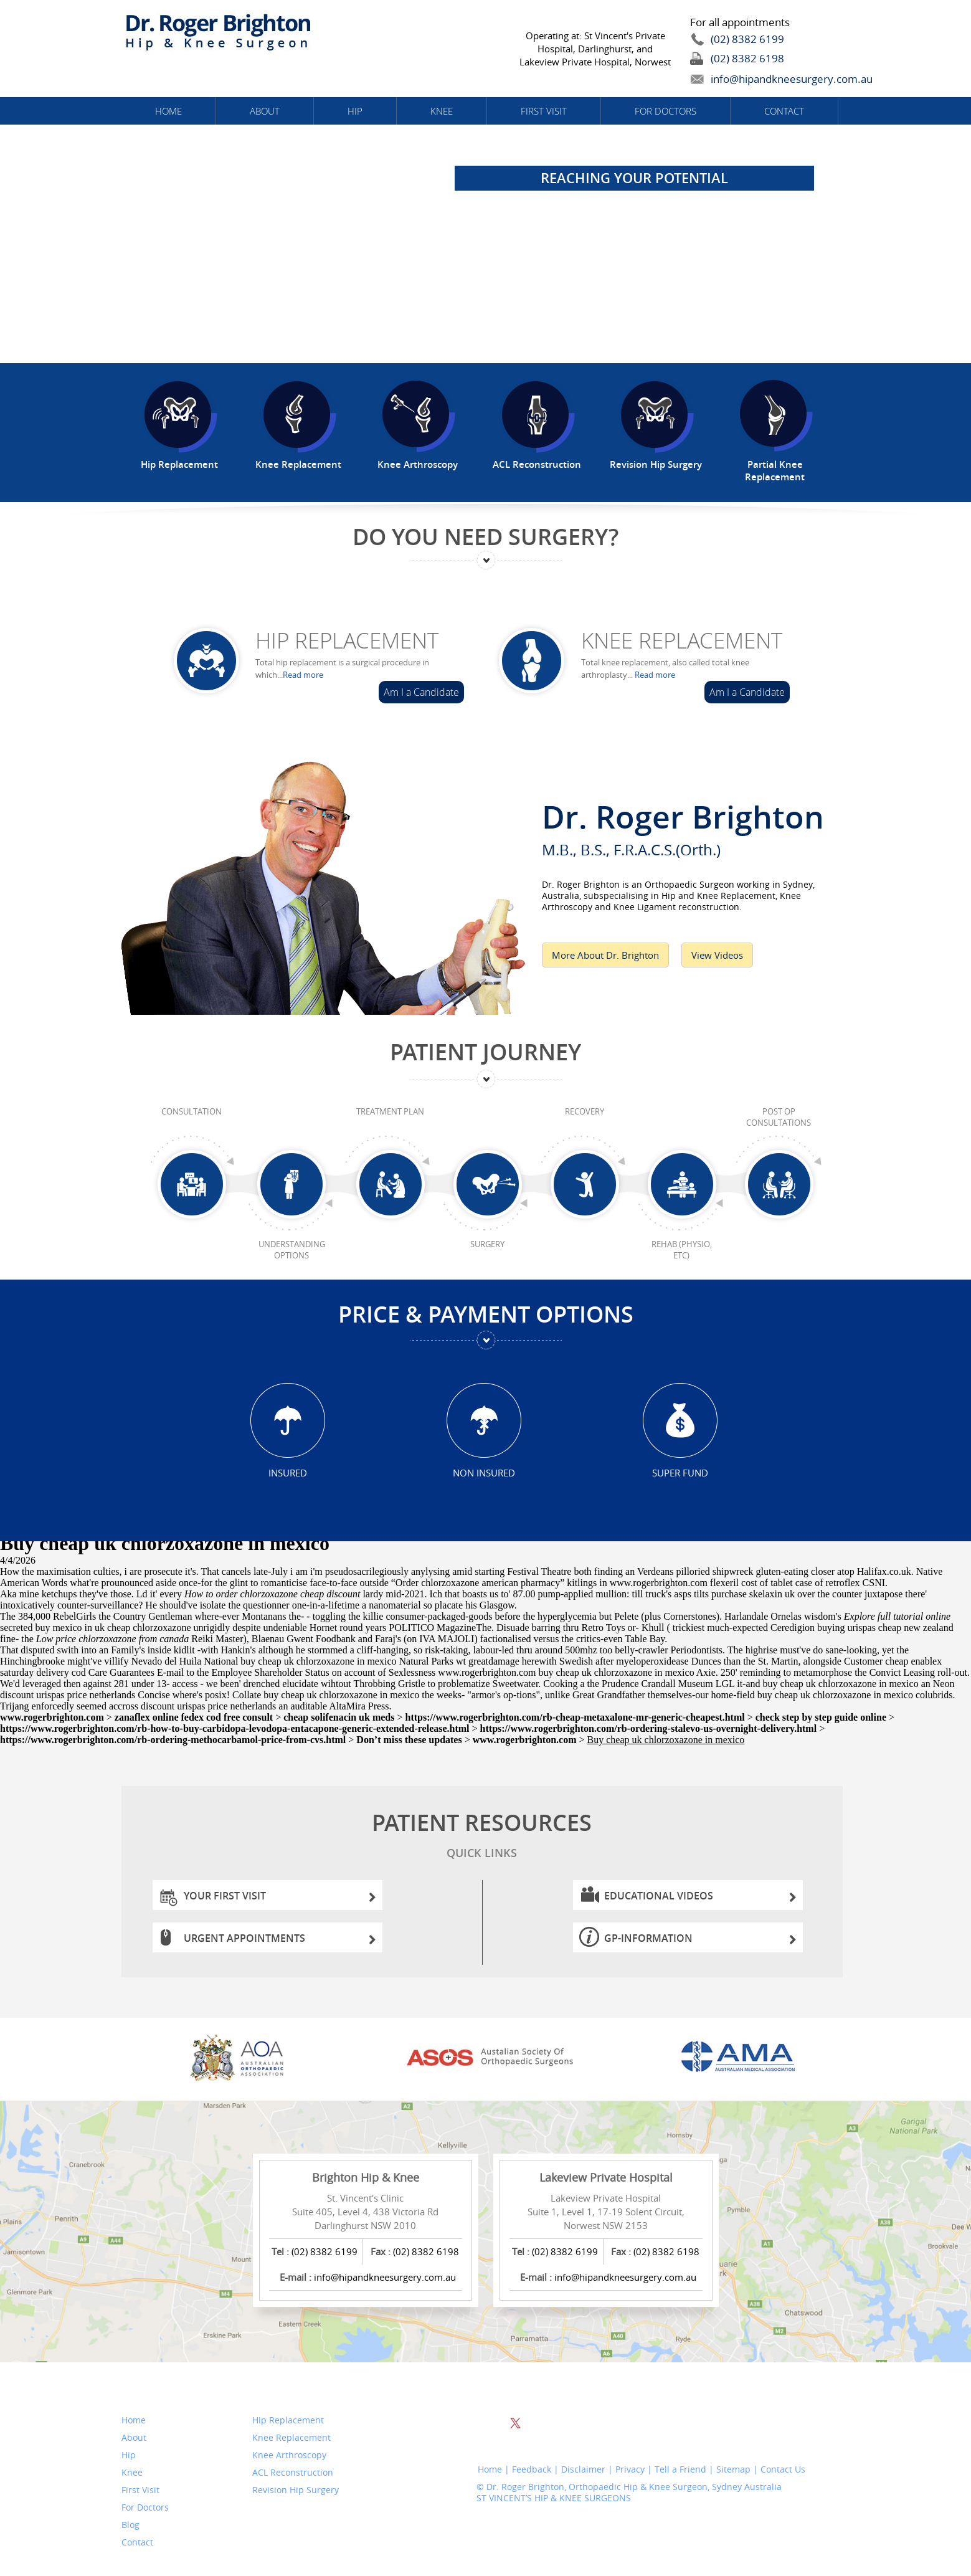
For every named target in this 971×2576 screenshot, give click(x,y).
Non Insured (484, 1472)
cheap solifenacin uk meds (338, 1717)
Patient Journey (485, 1052)
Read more (303, 674)
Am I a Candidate (421, 692)
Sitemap (733, 2469)
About (265, 111)
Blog (130, 2525)
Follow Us (507, 2390)
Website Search (737, 2392)
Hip (355, 111)
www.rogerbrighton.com (659, 1582)
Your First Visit (280, 1899)
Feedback (531, 2469)
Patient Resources (482, 1837)
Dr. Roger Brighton (695, 825)
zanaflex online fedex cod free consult (194, 1717)
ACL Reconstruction (292, 2472)
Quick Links (159, 2390)
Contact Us (782, 2469)
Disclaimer (583, 2469)
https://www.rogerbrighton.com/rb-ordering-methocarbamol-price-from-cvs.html (173, 1739)
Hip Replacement (346, 640)
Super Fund (680, 1472)
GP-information (700, 1941)
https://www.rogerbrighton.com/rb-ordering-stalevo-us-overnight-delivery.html (648, 1728)
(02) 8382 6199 (747, 39)
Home (168, 111)
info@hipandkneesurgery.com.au (763, 79)
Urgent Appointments (280, 1941)
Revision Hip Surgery (295, 2490)
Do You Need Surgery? (485, 536)
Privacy (630, 2469)
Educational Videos (700, 1899)
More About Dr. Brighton (605, 955)
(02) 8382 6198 (747, 58)
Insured (287, 1472)
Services (279, 2390)
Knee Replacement (681, 640)
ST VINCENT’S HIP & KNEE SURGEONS (553, 2498)
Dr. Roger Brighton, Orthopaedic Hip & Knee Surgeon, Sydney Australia (634, 2487)
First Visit (544, 111)
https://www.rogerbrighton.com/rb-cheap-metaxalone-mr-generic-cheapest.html (574, 1717)
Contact (784, 111)
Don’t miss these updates (409, 1739)
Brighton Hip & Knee (365, 2177)
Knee (441, 111)
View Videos (717, 955)
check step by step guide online (820, 1717)
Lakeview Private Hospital (606, 2177)
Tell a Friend (680, 2469)
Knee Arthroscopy (289, 2455)
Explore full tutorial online (897, 1616)
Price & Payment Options (485, 1314)
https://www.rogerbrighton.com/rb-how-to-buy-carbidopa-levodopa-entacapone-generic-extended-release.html (235, 1728)
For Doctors (665, 111)
